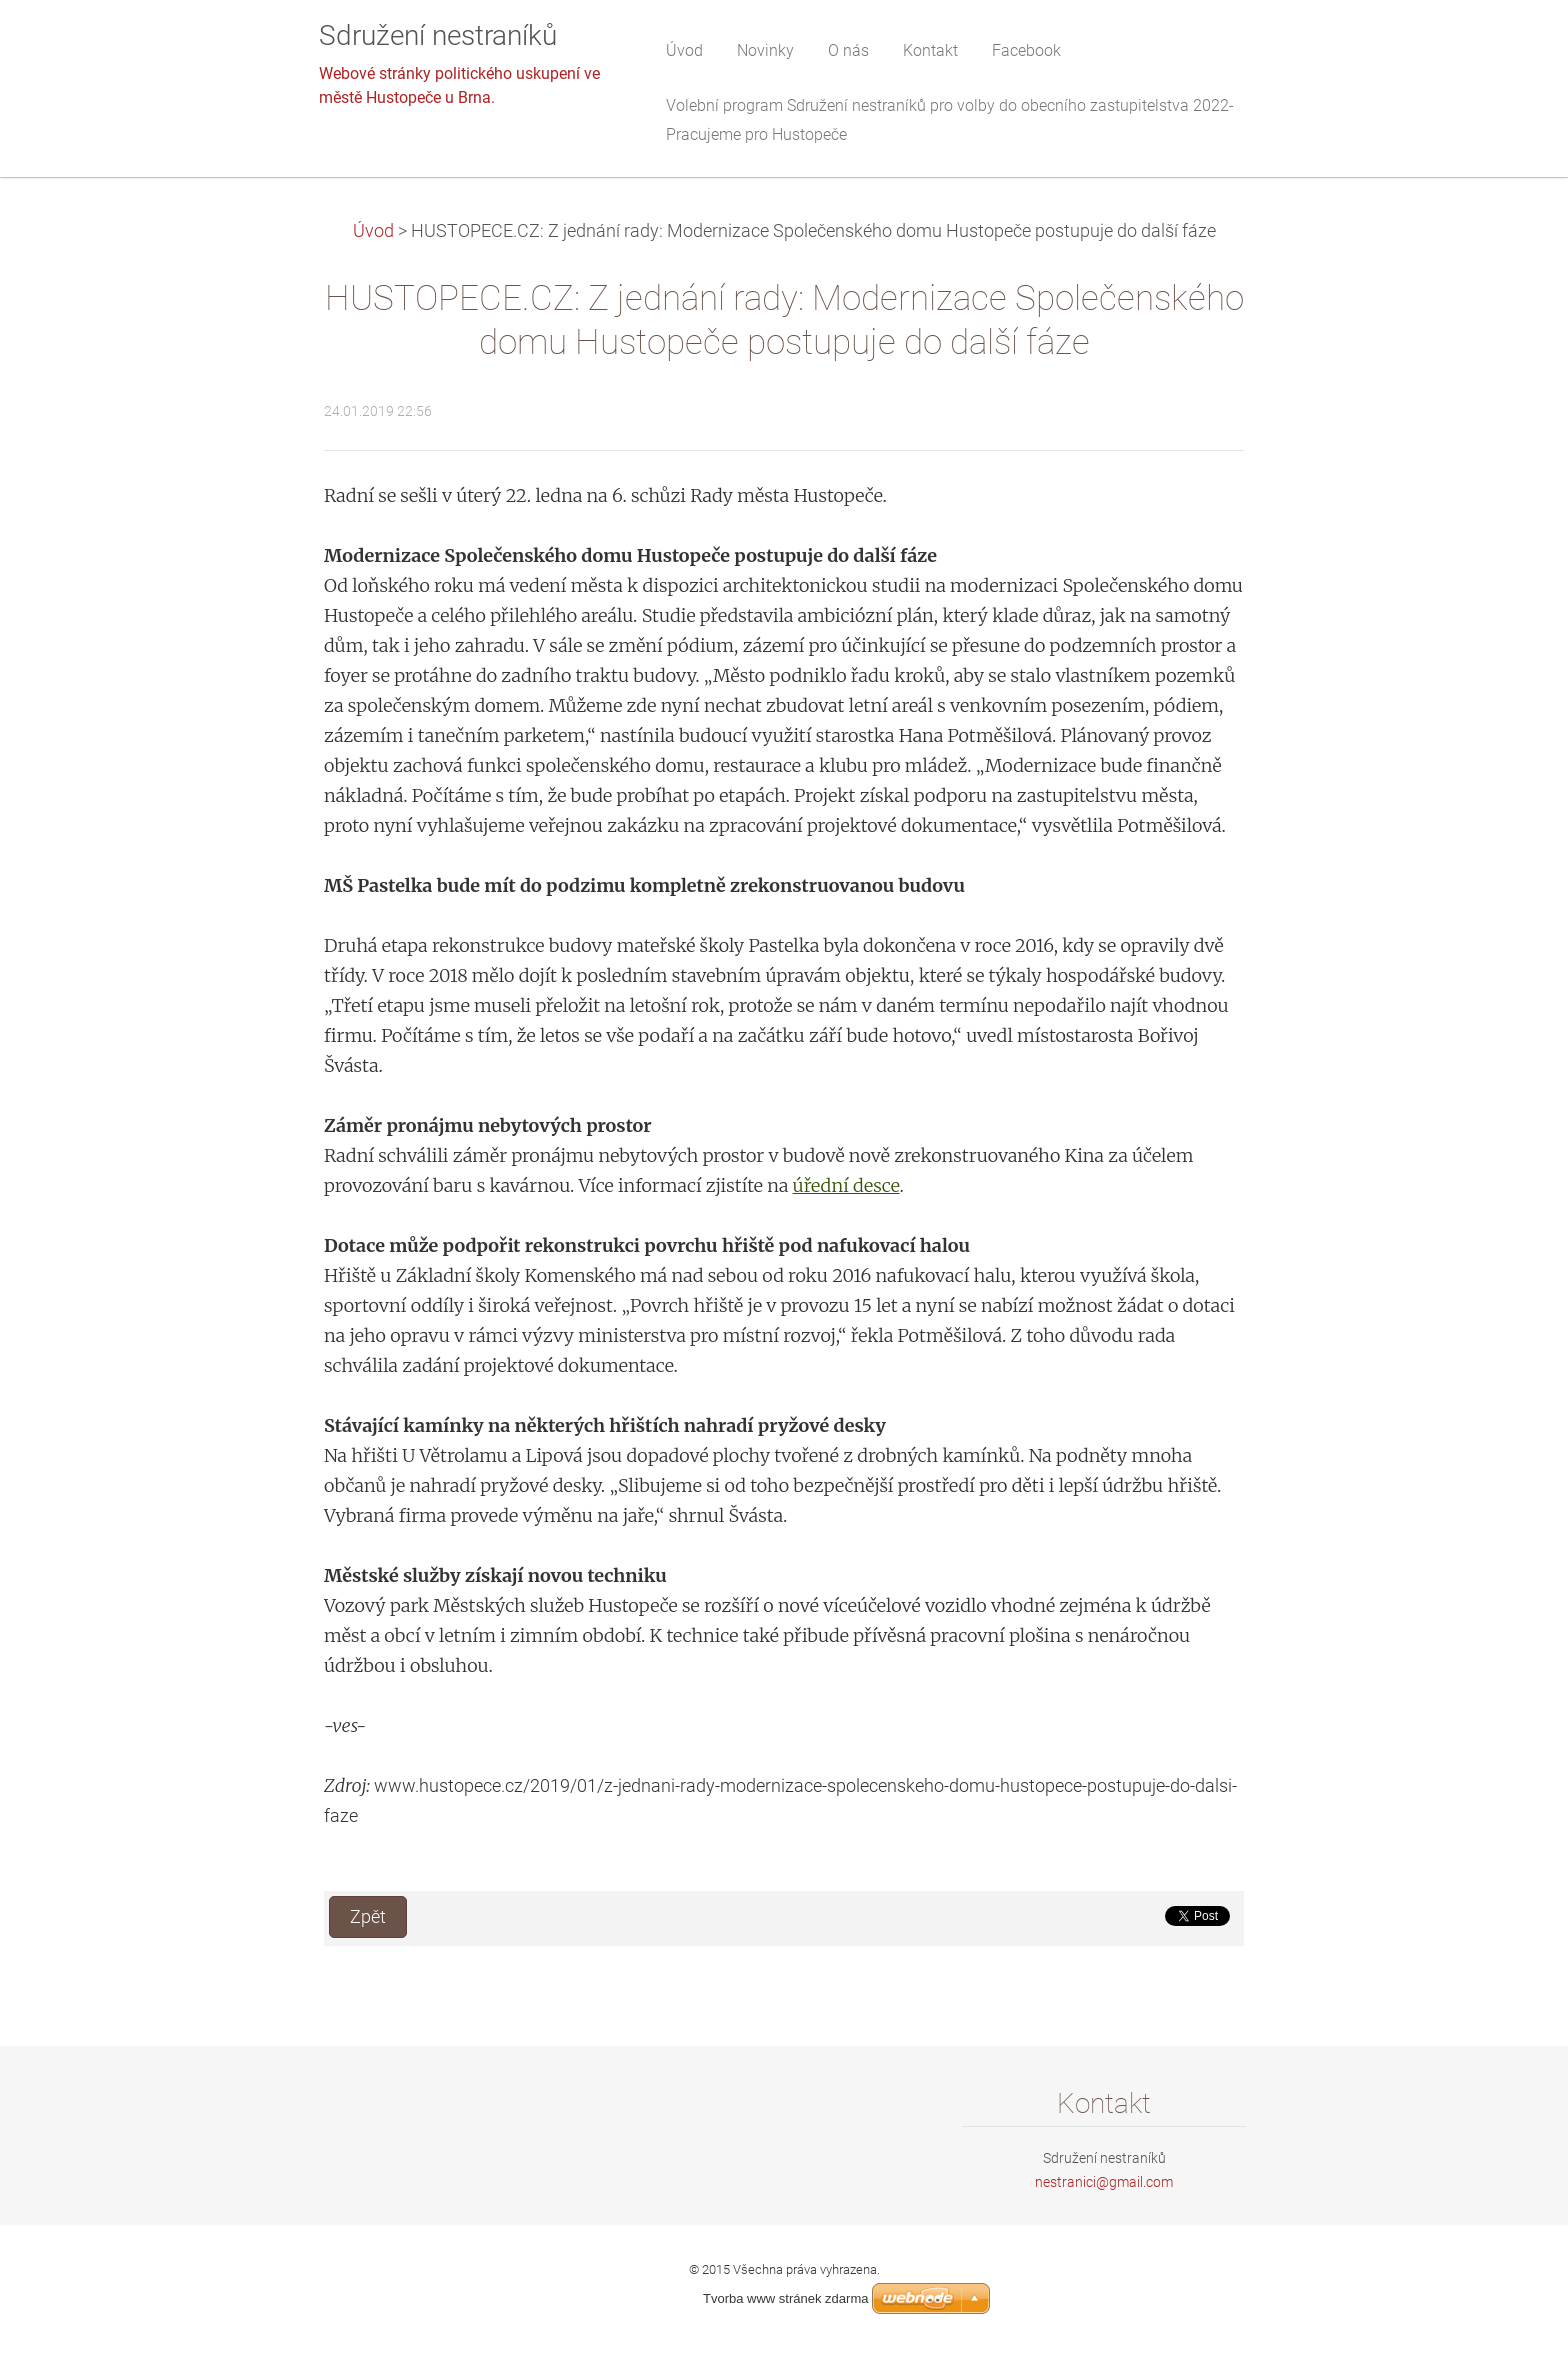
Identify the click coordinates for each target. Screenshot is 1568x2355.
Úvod (373, 231)
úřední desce (846, 1185)
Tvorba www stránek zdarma (785, 2298)
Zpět (368, 1917)
